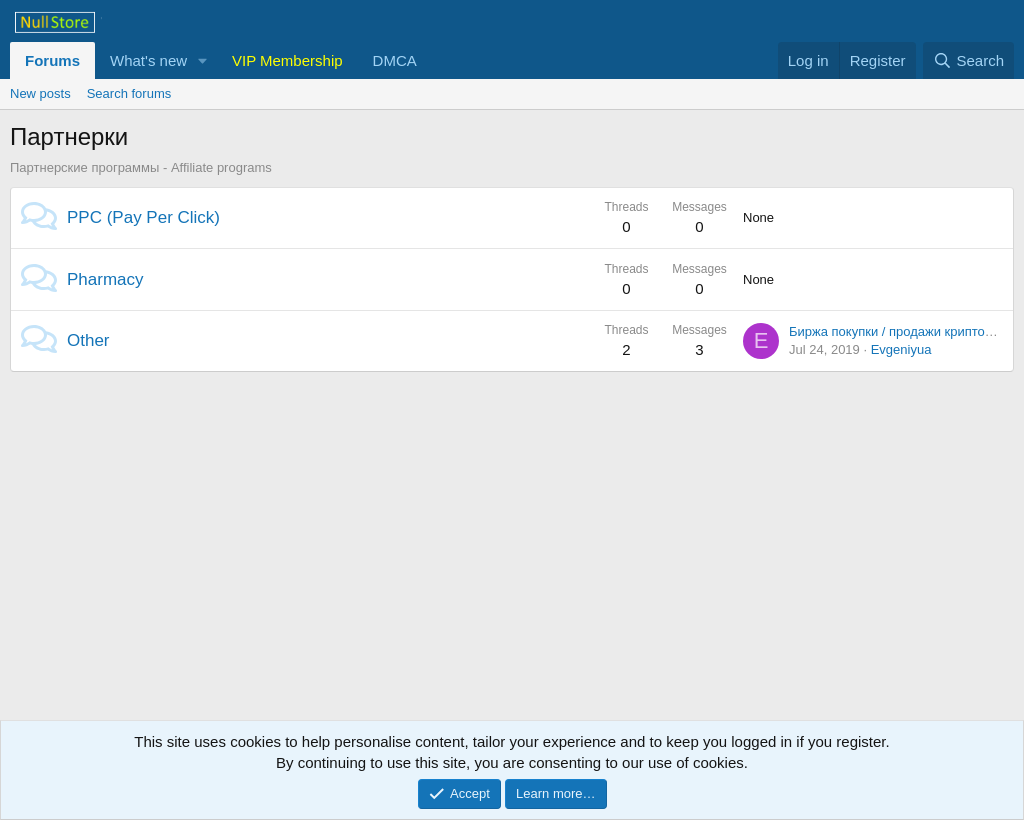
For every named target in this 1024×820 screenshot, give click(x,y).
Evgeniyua (901, 349)
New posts (40, 93)
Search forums (129, 93)
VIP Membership (287, 60)
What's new (148, 60)
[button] (203, 60)
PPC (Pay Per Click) (143, 217)
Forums (52, 60)
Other (88, 340)
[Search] (968, 60)
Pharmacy (105, 279)
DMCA (395, 60)
